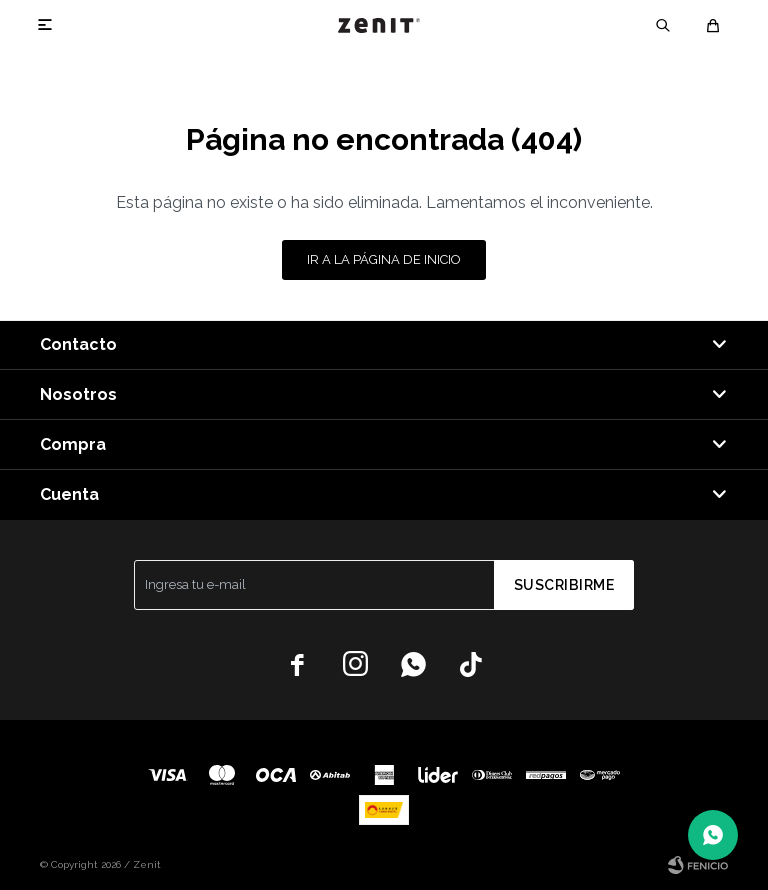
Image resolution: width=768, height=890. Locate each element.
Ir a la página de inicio (384, 259)
